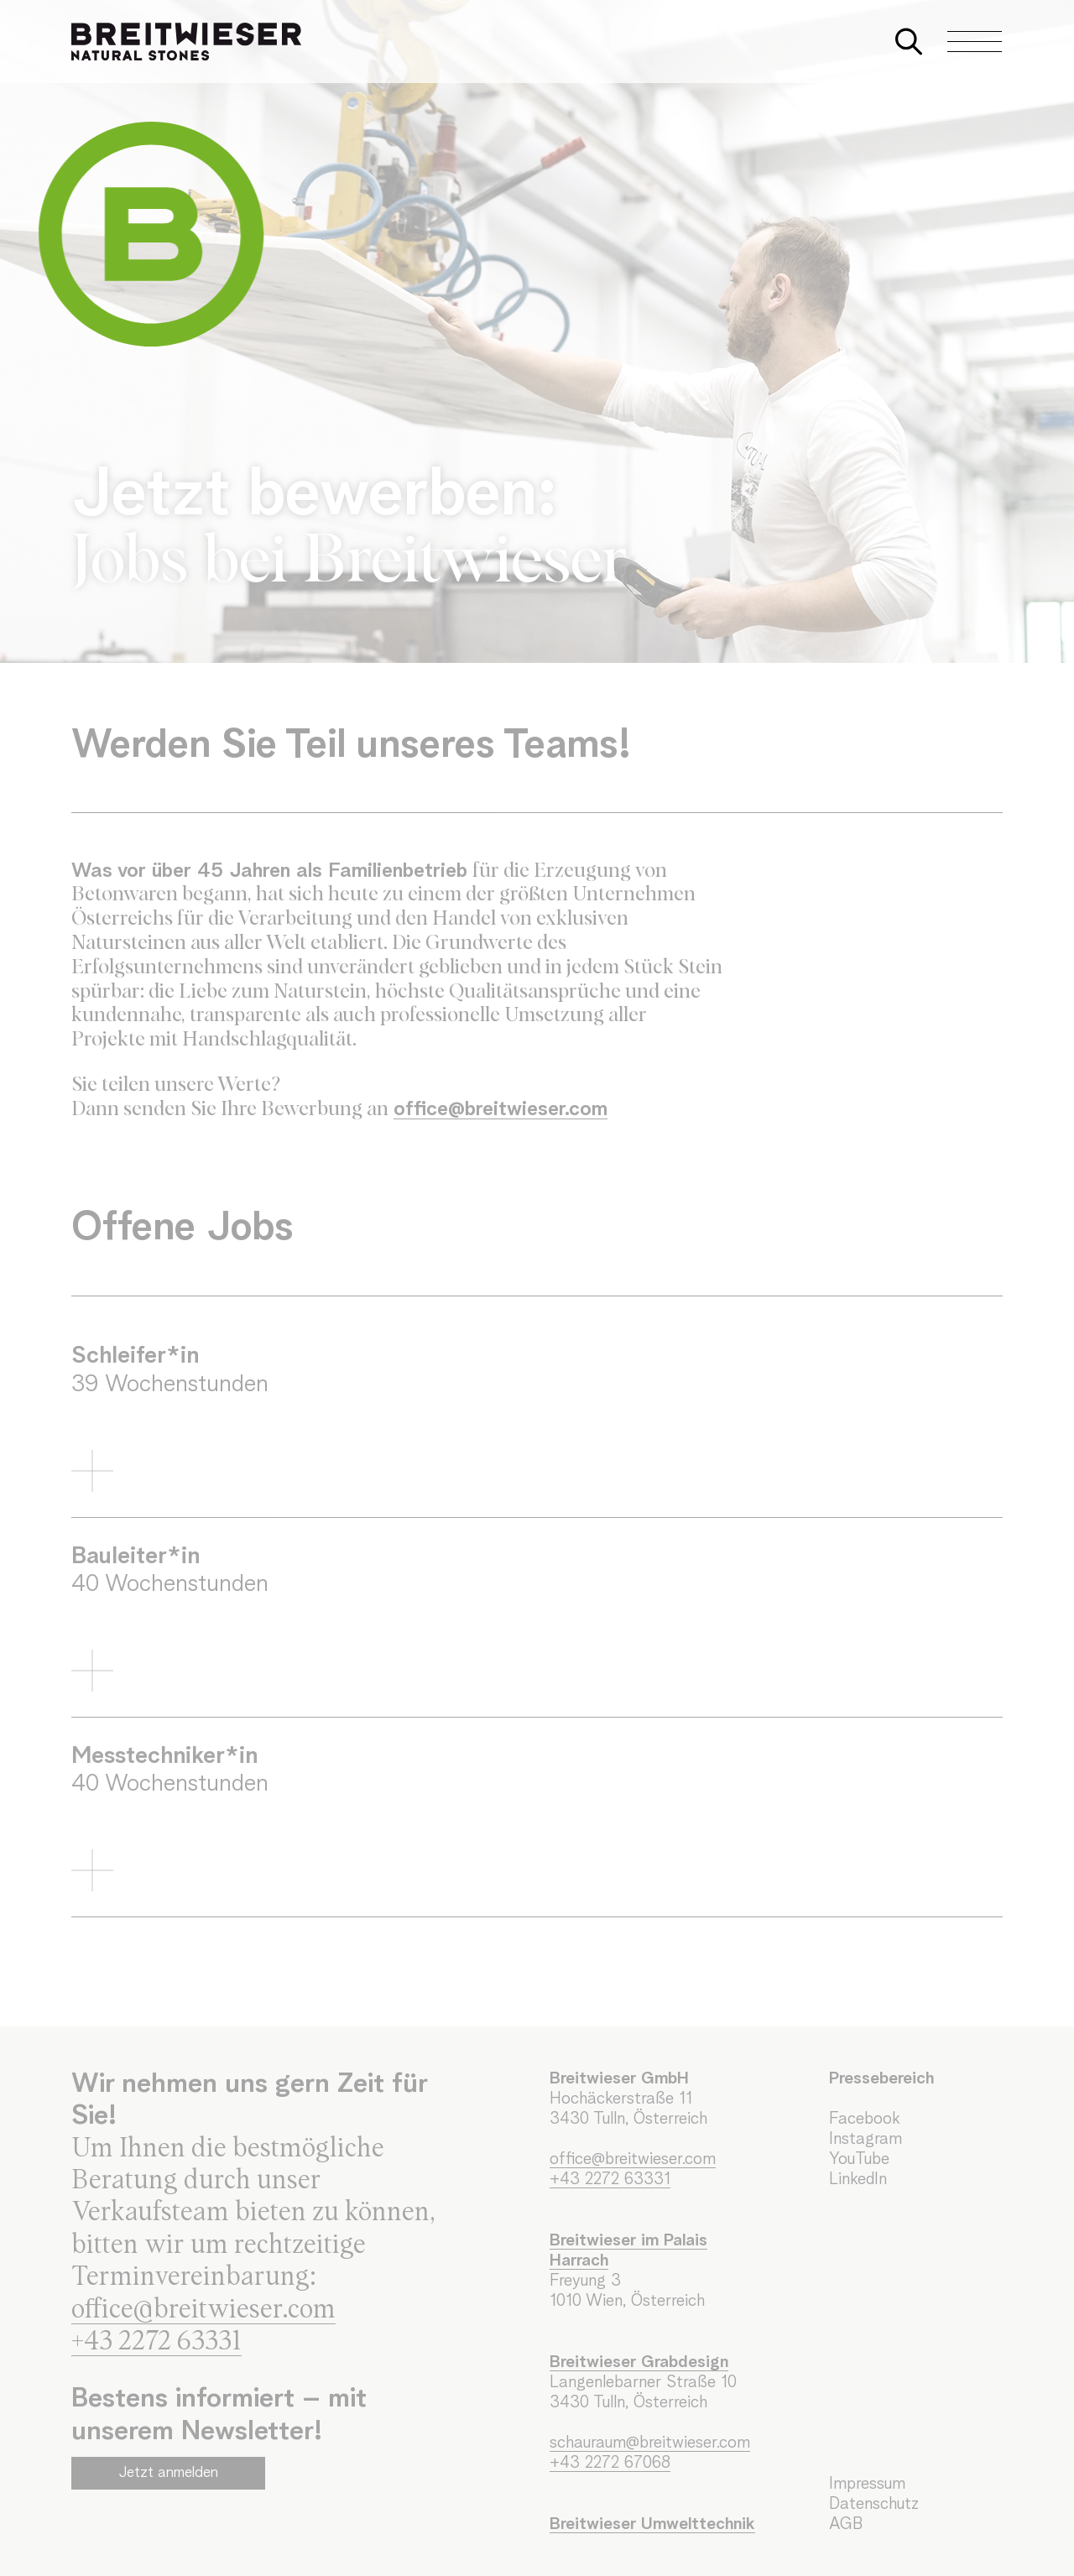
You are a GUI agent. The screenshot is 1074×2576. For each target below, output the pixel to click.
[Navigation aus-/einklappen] (966, 41)
